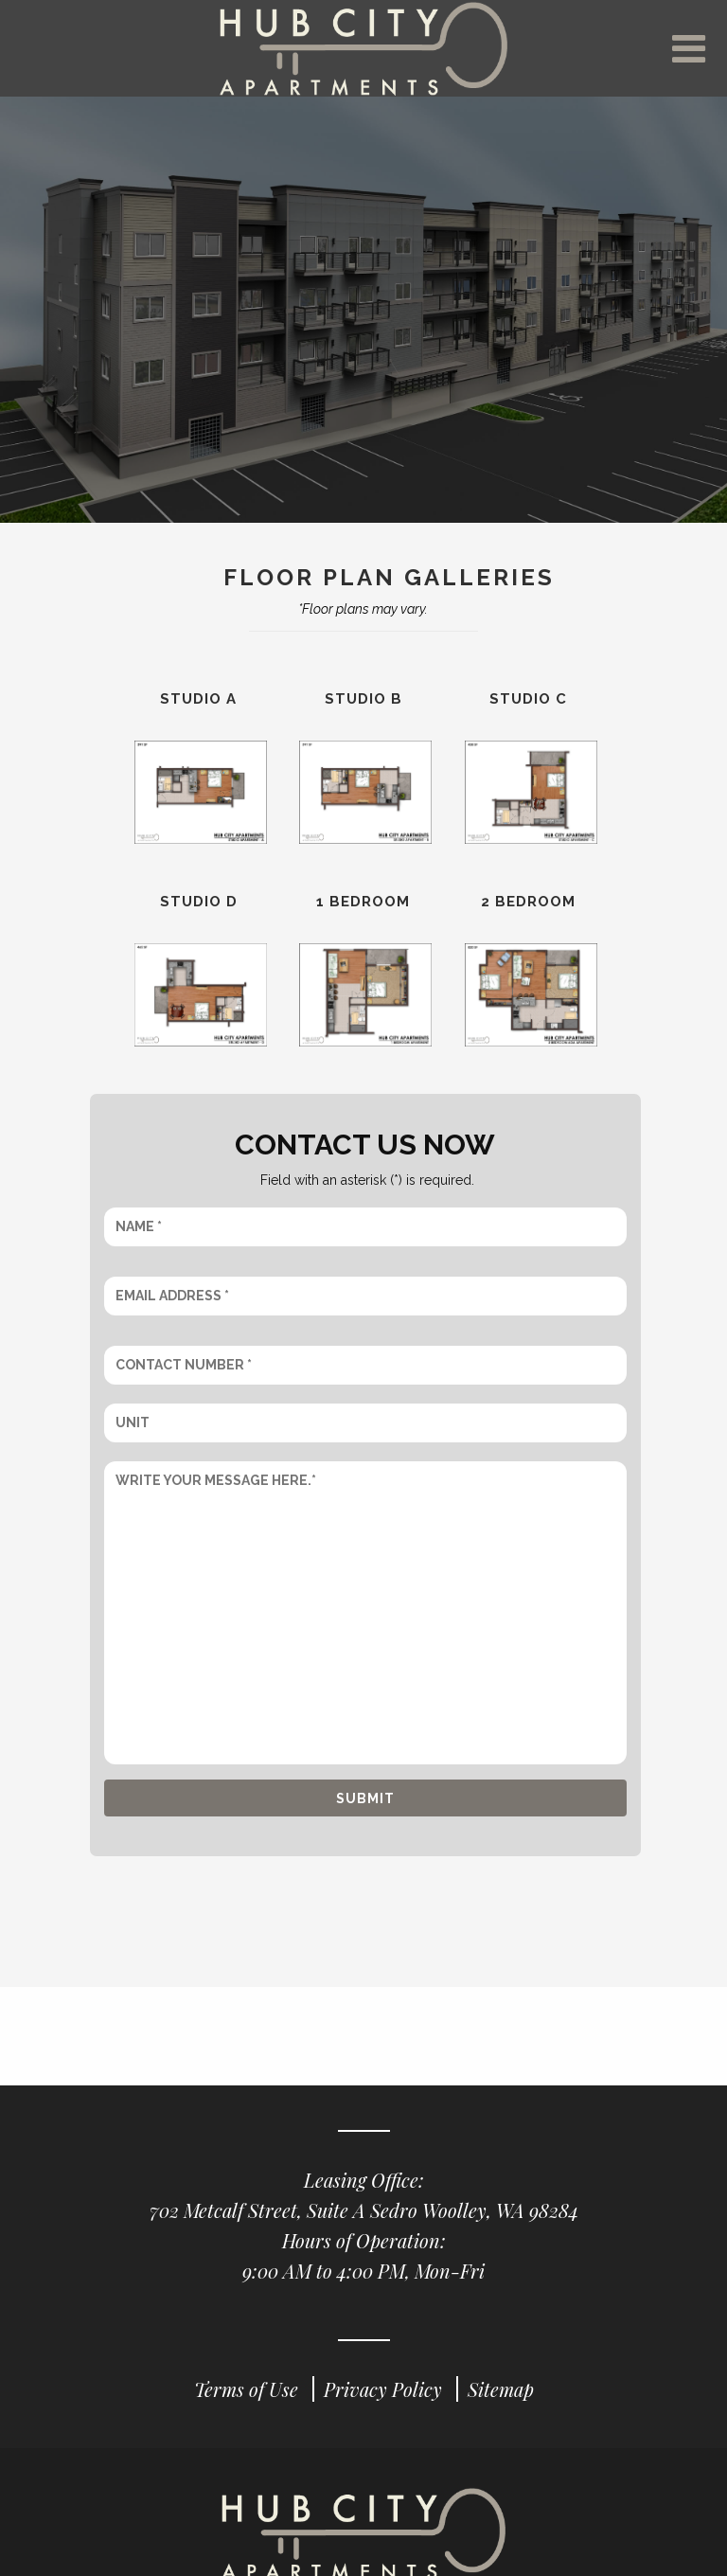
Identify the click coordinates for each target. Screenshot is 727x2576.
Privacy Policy (385, 2406)
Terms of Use (248, 2406)
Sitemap (501, 2406)
